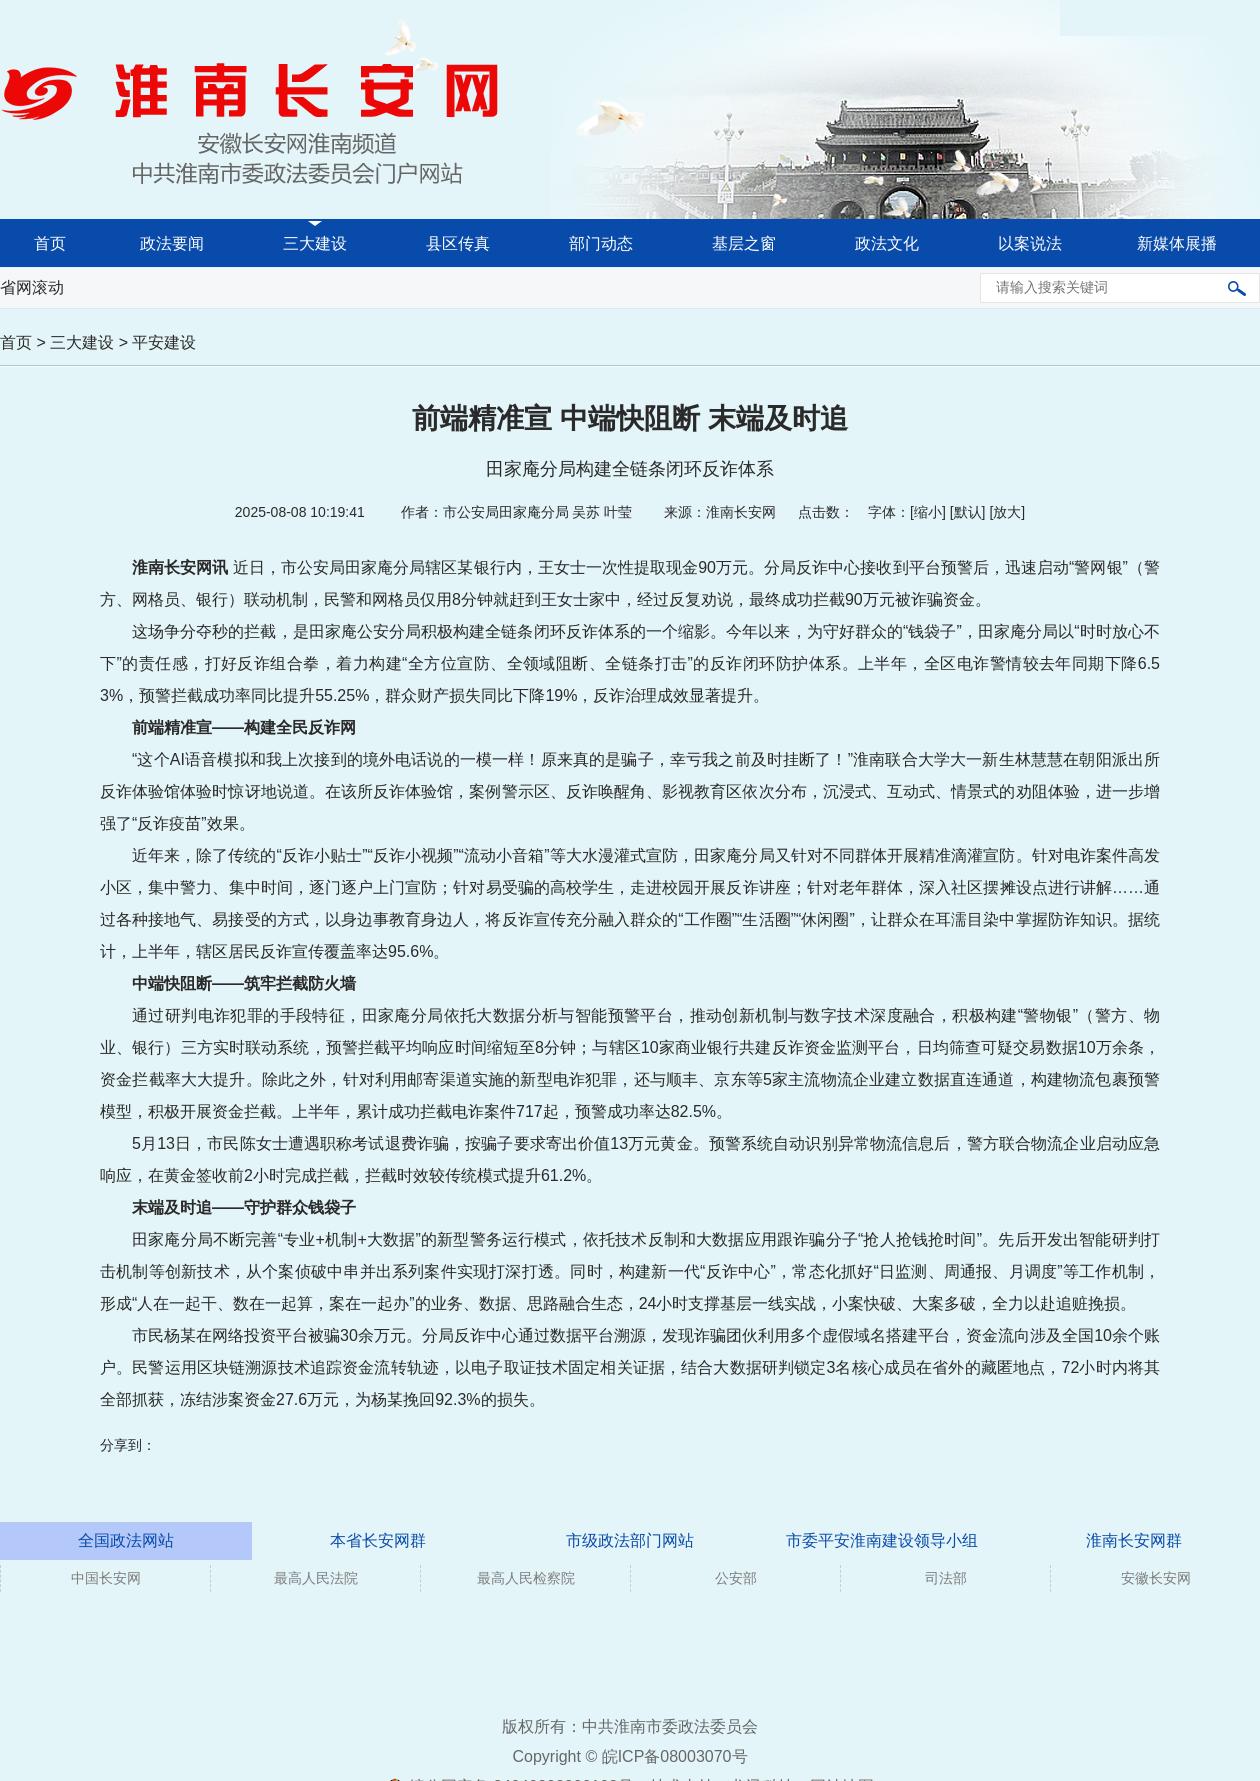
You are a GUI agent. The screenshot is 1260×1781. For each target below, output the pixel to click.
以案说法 (1030, 243)
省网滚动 (32, 287)
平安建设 (164, 342)
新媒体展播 (1177, 243)
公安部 (736, 1578)
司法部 (946, 1578)
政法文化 (887, 243)
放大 (1007, 512)
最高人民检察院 (526, 1578)
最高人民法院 (316, 1578)
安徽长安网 (1156, 1578)
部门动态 (601, 243)
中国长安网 (106, 1578)
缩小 (928, 512)
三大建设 (315, 243)
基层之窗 (744, 243)
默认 (968, 512)
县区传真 (458, 243)
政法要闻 (172, 243)
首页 (50, 243)
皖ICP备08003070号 (675, 1756)
